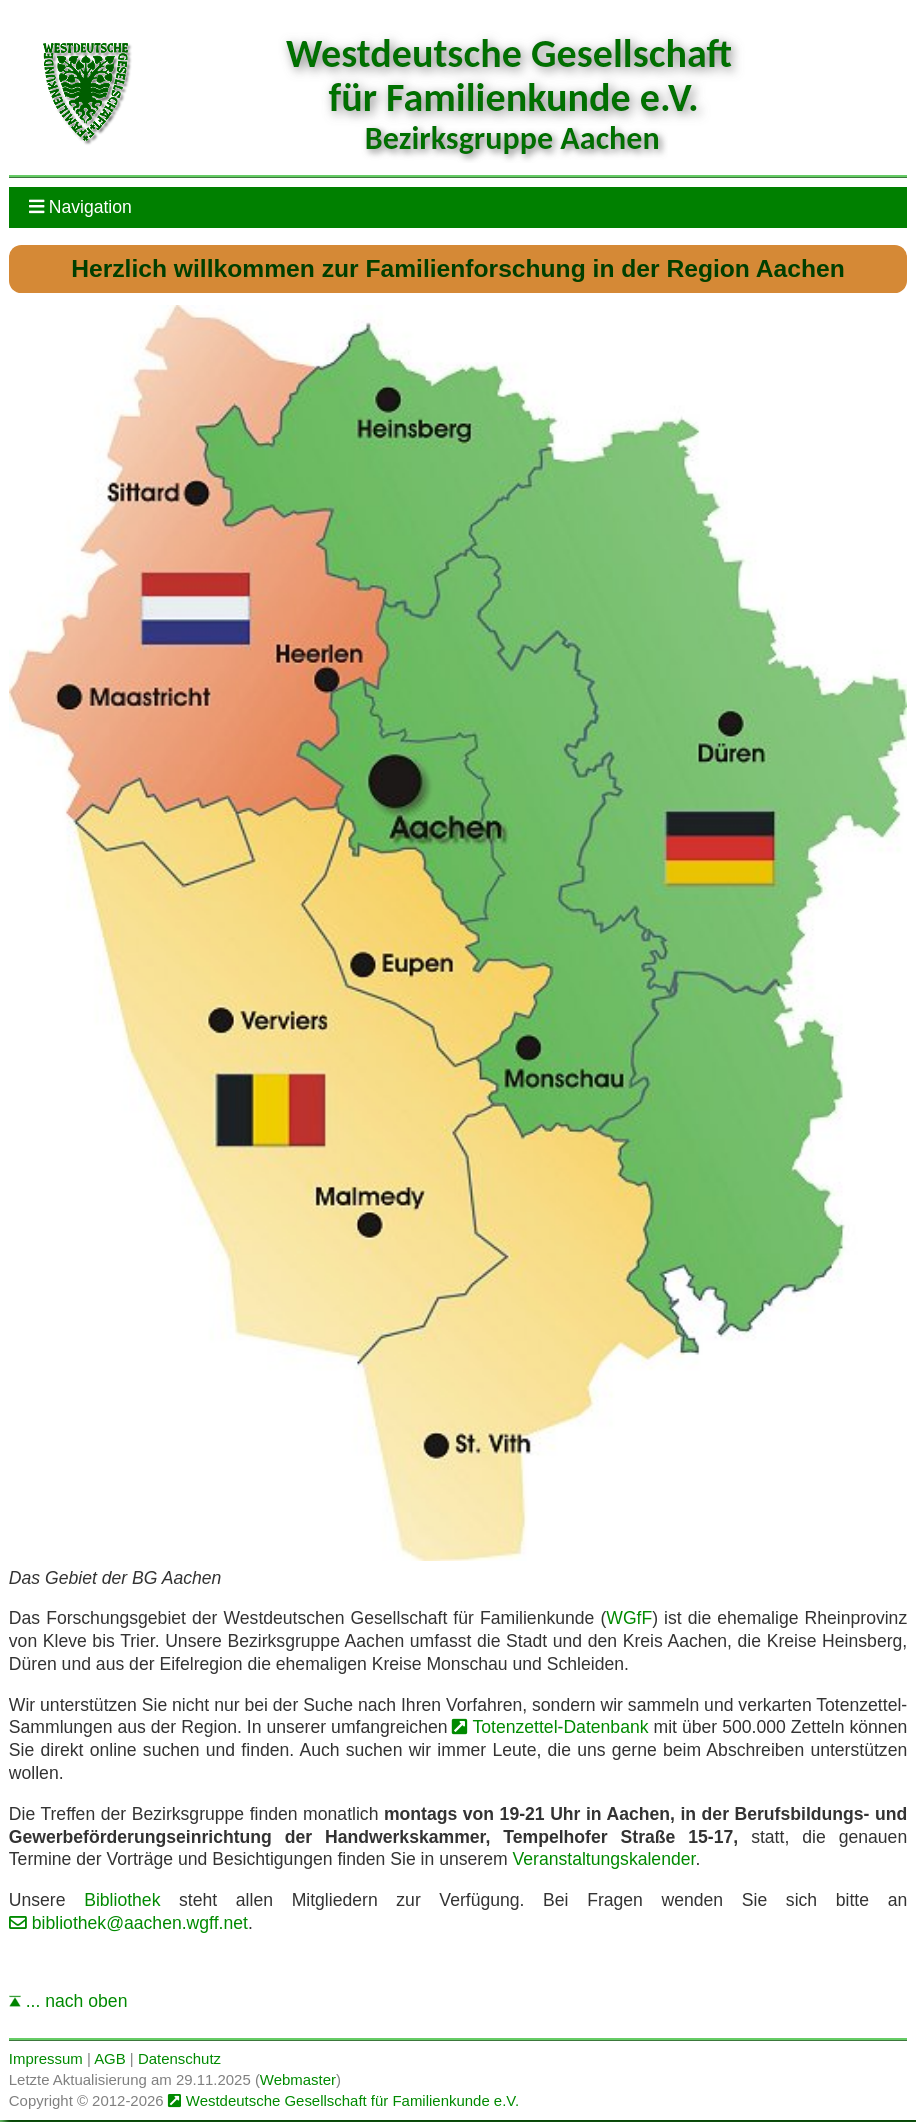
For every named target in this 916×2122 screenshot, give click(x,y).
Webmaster (298, 2079)
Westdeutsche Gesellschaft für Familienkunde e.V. (352, 2100)
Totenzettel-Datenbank (560, 1727)
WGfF (629, 1618)
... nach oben (68, 2001)
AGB (110, 2058)
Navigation (80, 207)
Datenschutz (179, 2058)
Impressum (46, 2058)
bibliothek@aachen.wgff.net (140, 1923)
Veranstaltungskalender (603, 1859)
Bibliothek (122, 1900)
